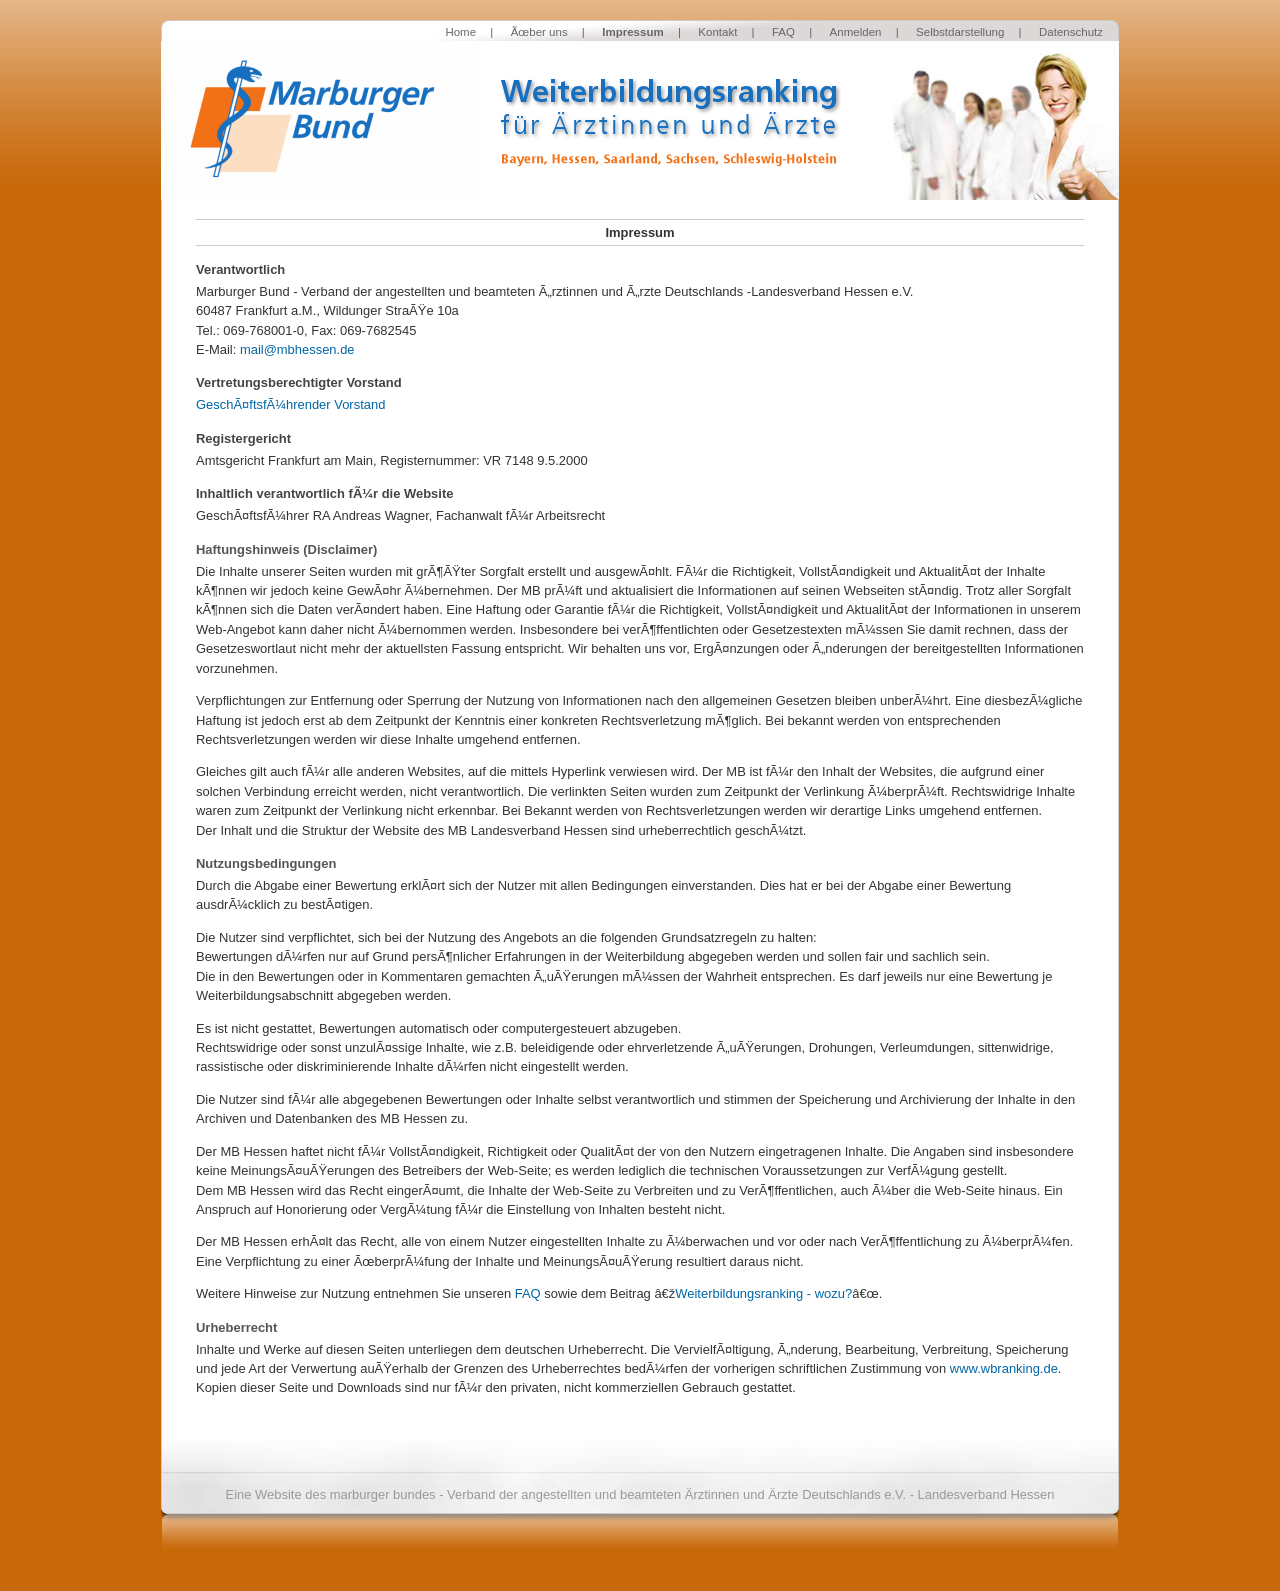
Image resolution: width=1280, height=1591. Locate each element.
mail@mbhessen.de (297, 349)
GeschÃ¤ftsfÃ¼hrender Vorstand (290, 404)
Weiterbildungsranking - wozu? (763, 1293)
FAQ (783, 32)
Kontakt (717, 32)
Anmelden (856, 32)
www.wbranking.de (1004, 1368)
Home (460, 32)
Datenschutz (1071, 32)
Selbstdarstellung (960, 32)
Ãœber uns (539, 32)
